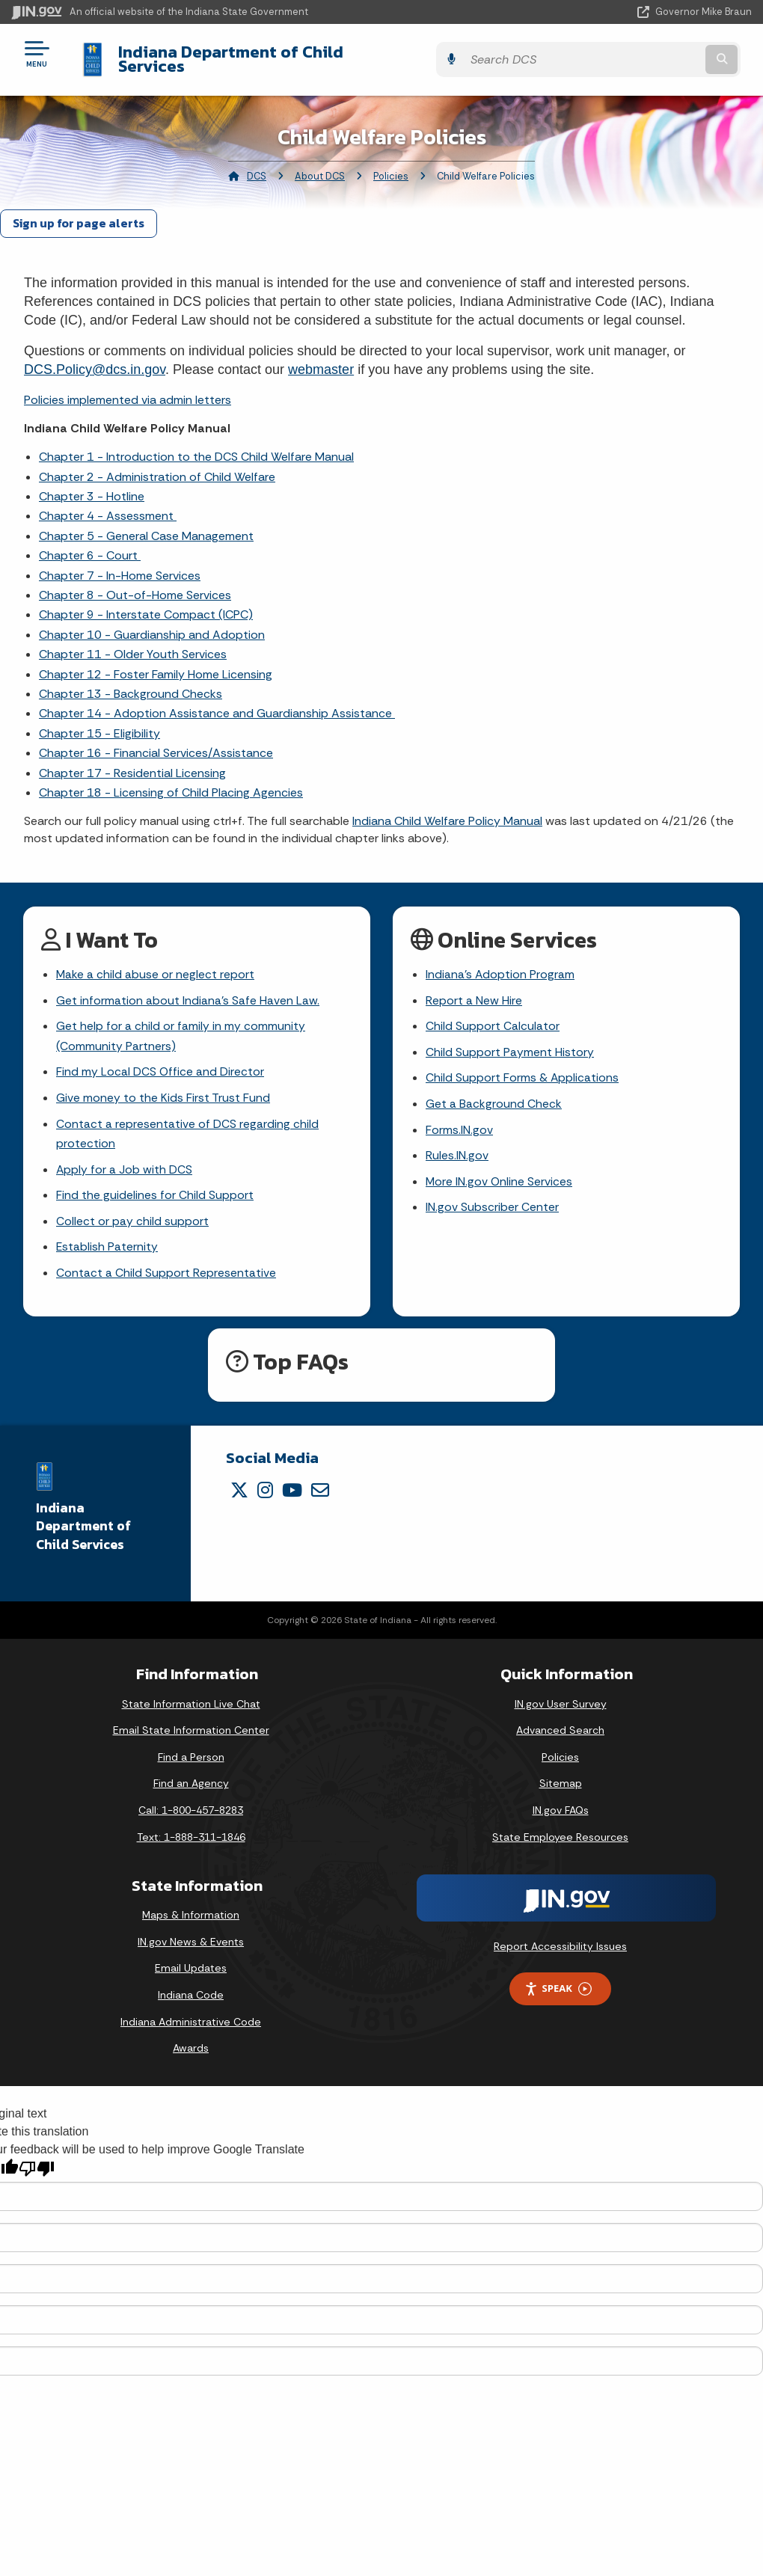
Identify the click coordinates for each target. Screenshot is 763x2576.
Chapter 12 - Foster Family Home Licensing (155, 662)
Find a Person (191, 1751)
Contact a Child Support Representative (166, 1267)
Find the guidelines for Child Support (155, 1188)
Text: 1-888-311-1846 (191, 1831)
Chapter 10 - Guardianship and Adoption (152, 623)
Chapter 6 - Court (90, 544)
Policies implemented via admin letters (127, 388)
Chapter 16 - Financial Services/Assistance (156, 741)
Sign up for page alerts (78, 212)
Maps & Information (190, 1909)
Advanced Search (560, 1725)
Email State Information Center (191, 1725)
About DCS (320, 165)
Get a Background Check (494, 1095)
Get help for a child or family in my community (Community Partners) (180, 1026)
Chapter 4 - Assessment (108, 504)
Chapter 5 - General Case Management (146, 524)
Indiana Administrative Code (190, 2016)
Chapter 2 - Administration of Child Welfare (157, 465)
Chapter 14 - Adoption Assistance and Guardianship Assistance (217, 702)
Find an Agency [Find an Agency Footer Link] (191, 1778)
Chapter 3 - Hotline (91, 485)
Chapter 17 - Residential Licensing (132, 761)
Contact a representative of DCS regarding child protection (187, 1126)
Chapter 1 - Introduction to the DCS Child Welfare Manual (196, 445)
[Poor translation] (37, 2163)
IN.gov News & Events (191, 1935)
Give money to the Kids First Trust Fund (163, 1089)
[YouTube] (292, 1484)
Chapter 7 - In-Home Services (119, 563)
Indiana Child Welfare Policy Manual (447, 810)
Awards (191, 2042)
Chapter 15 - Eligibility (99, 721)
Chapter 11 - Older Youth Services (133, 643)
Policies (390, 165)
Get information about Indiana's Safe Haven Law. (187, 990)
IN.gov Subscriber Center (492, 1200)
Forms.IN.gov (459, 1121)
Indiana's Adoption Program (500, 964)
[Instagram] (265, 1484)
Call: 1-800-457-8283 (190, 1805)
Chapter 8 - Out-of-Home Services (135, 584)
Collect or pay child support (132, 1215)
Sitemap (560, 1778)
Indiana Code (191, 1989)
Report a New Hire (474, 990)
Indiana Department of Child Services (254, 53)
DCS (256, 165)
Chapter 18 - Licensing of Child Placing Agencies (171, 781)
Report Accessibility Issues (560, 1941)
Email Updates (191, 1962)
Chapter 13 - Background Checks (130, 682)
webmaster (321, 358)
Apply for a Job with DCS (124, 1162)
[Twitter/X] (239, 1484)
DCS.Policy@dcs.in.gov (94, 358)
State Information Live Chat (191, 1698)
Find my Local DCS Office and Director (160, 1062)
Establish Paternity (107, 1241)
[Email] (320, 1484)
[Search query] (640, 53)
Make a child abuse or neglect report (155, 964)
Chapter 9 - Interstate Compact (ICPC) (146, 603)
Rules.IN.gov (457, 1148)
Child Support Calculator (493, 1016)
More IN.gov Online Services (500, 1174)
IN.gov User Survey (561, 1698)
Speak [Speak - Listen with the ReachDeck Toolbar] (558, 1983)
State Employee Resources (560, 1831)
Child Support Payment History (510, 1042)
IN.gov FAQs (561, 1805)
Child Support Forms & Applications (522, 1068)
